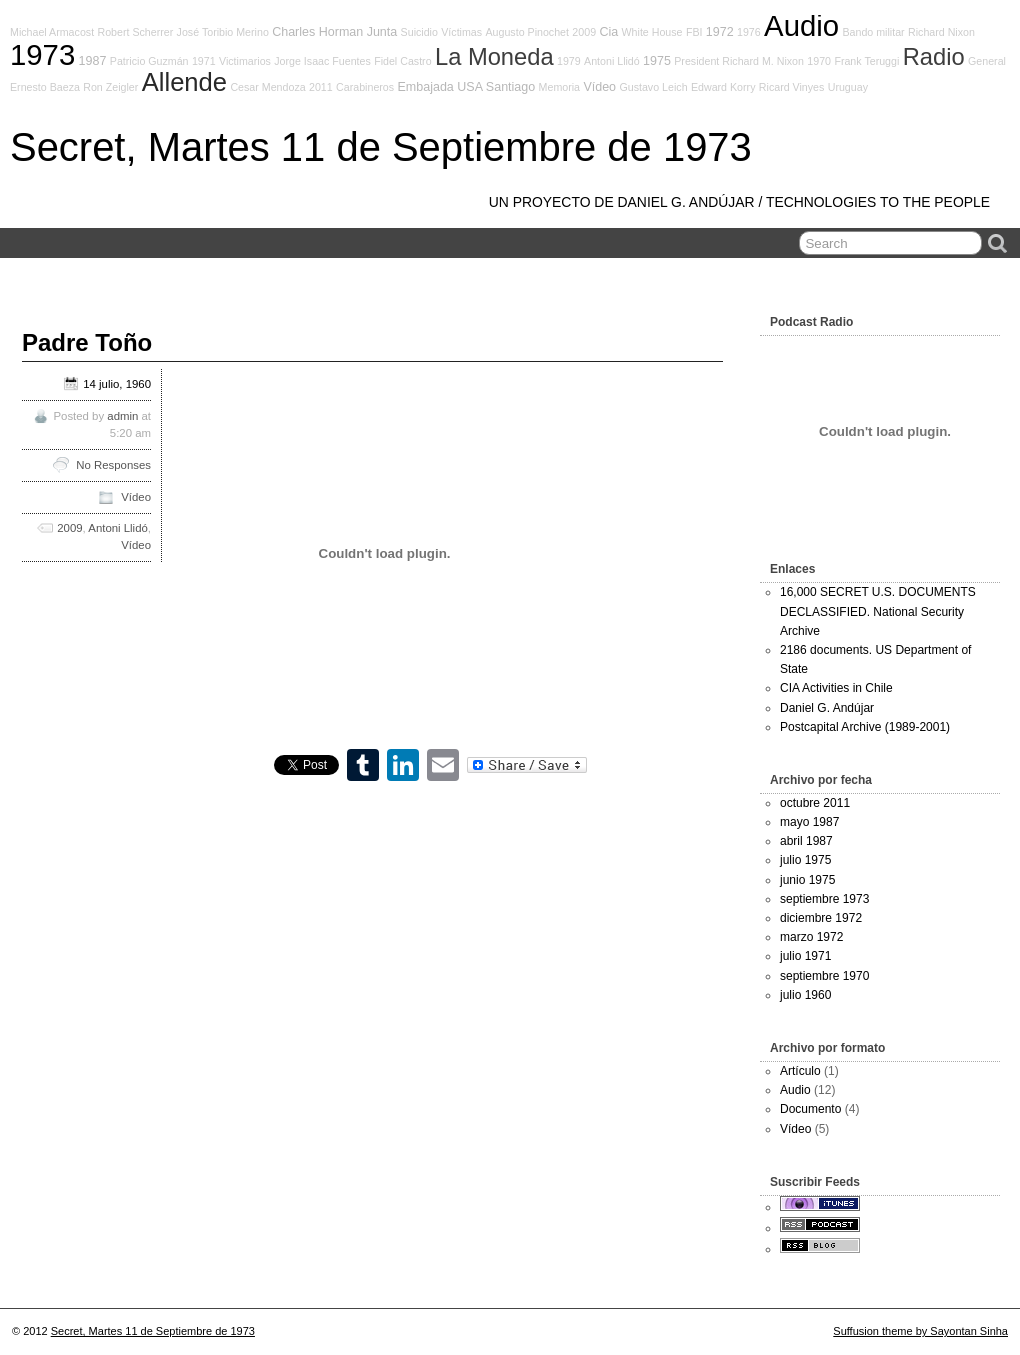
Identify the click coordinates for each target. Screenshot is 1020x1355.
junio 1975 (807, 880)
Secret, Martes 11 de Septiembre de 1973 (381, 147)
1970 (819, 61)
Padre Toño (87, 342)
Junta (382, 32)
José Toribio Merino (223, 32)
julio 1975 (805, 860)
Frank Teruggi (866, 61)
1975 (657, 61)
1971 (204, 61)
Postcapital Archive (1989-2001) (865, 727)
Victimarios (245, 61)
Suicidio (419, 32)
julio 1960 (805, 995)
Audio (801, 25)
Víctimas (461, 32)
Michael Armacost (52, 32)
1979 (569, 61)
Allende (184, 82)
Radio (934, 57)
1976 (749, 32)
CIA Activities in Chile (836, 688)
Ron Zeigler (110, 87)
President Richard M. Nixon (739, 61)
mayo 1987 (809, 822)
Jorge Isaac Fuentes (322, 61)
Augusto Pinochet (527, 32)
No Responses (113, 465)
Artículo (800, 1071)
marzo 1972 (811, 937)
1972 (720, 32)
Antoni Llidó (612, 61)
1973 (42, 54)
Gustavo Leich (653, 87)
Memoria (559, 87)
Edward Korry (723, 87)
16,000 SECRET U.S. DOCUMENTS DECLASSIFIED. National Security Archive (878, 611)
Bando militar (873, 32)
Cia (608, 32)
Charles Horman (317, 32)
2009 (584, 32)
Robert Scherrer (135, 32)
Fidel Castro (402, 61)
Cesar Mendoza (267, 87)
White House (652, 32)
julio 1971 (805, 956)
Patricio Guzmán (149, 61)
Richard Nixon (941, 32)
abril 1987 (806, 841)
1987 (93, 61)
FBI (694, 32)
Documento (810, 1109)
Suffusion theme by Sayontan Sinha (920, 1331)
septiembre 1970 (824, 976)
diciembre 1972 (821, 918)
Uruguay (848, 87)
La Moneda (494, 57)
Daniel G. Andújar (827, 708)
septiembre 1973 (824, 899)
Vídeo (599, 87)
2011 (321, 87)
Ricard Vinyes (792, 87)
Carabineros (365, 87)
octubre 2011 (815, 803)
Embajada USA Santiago (466, 87)
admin (122, 416)
